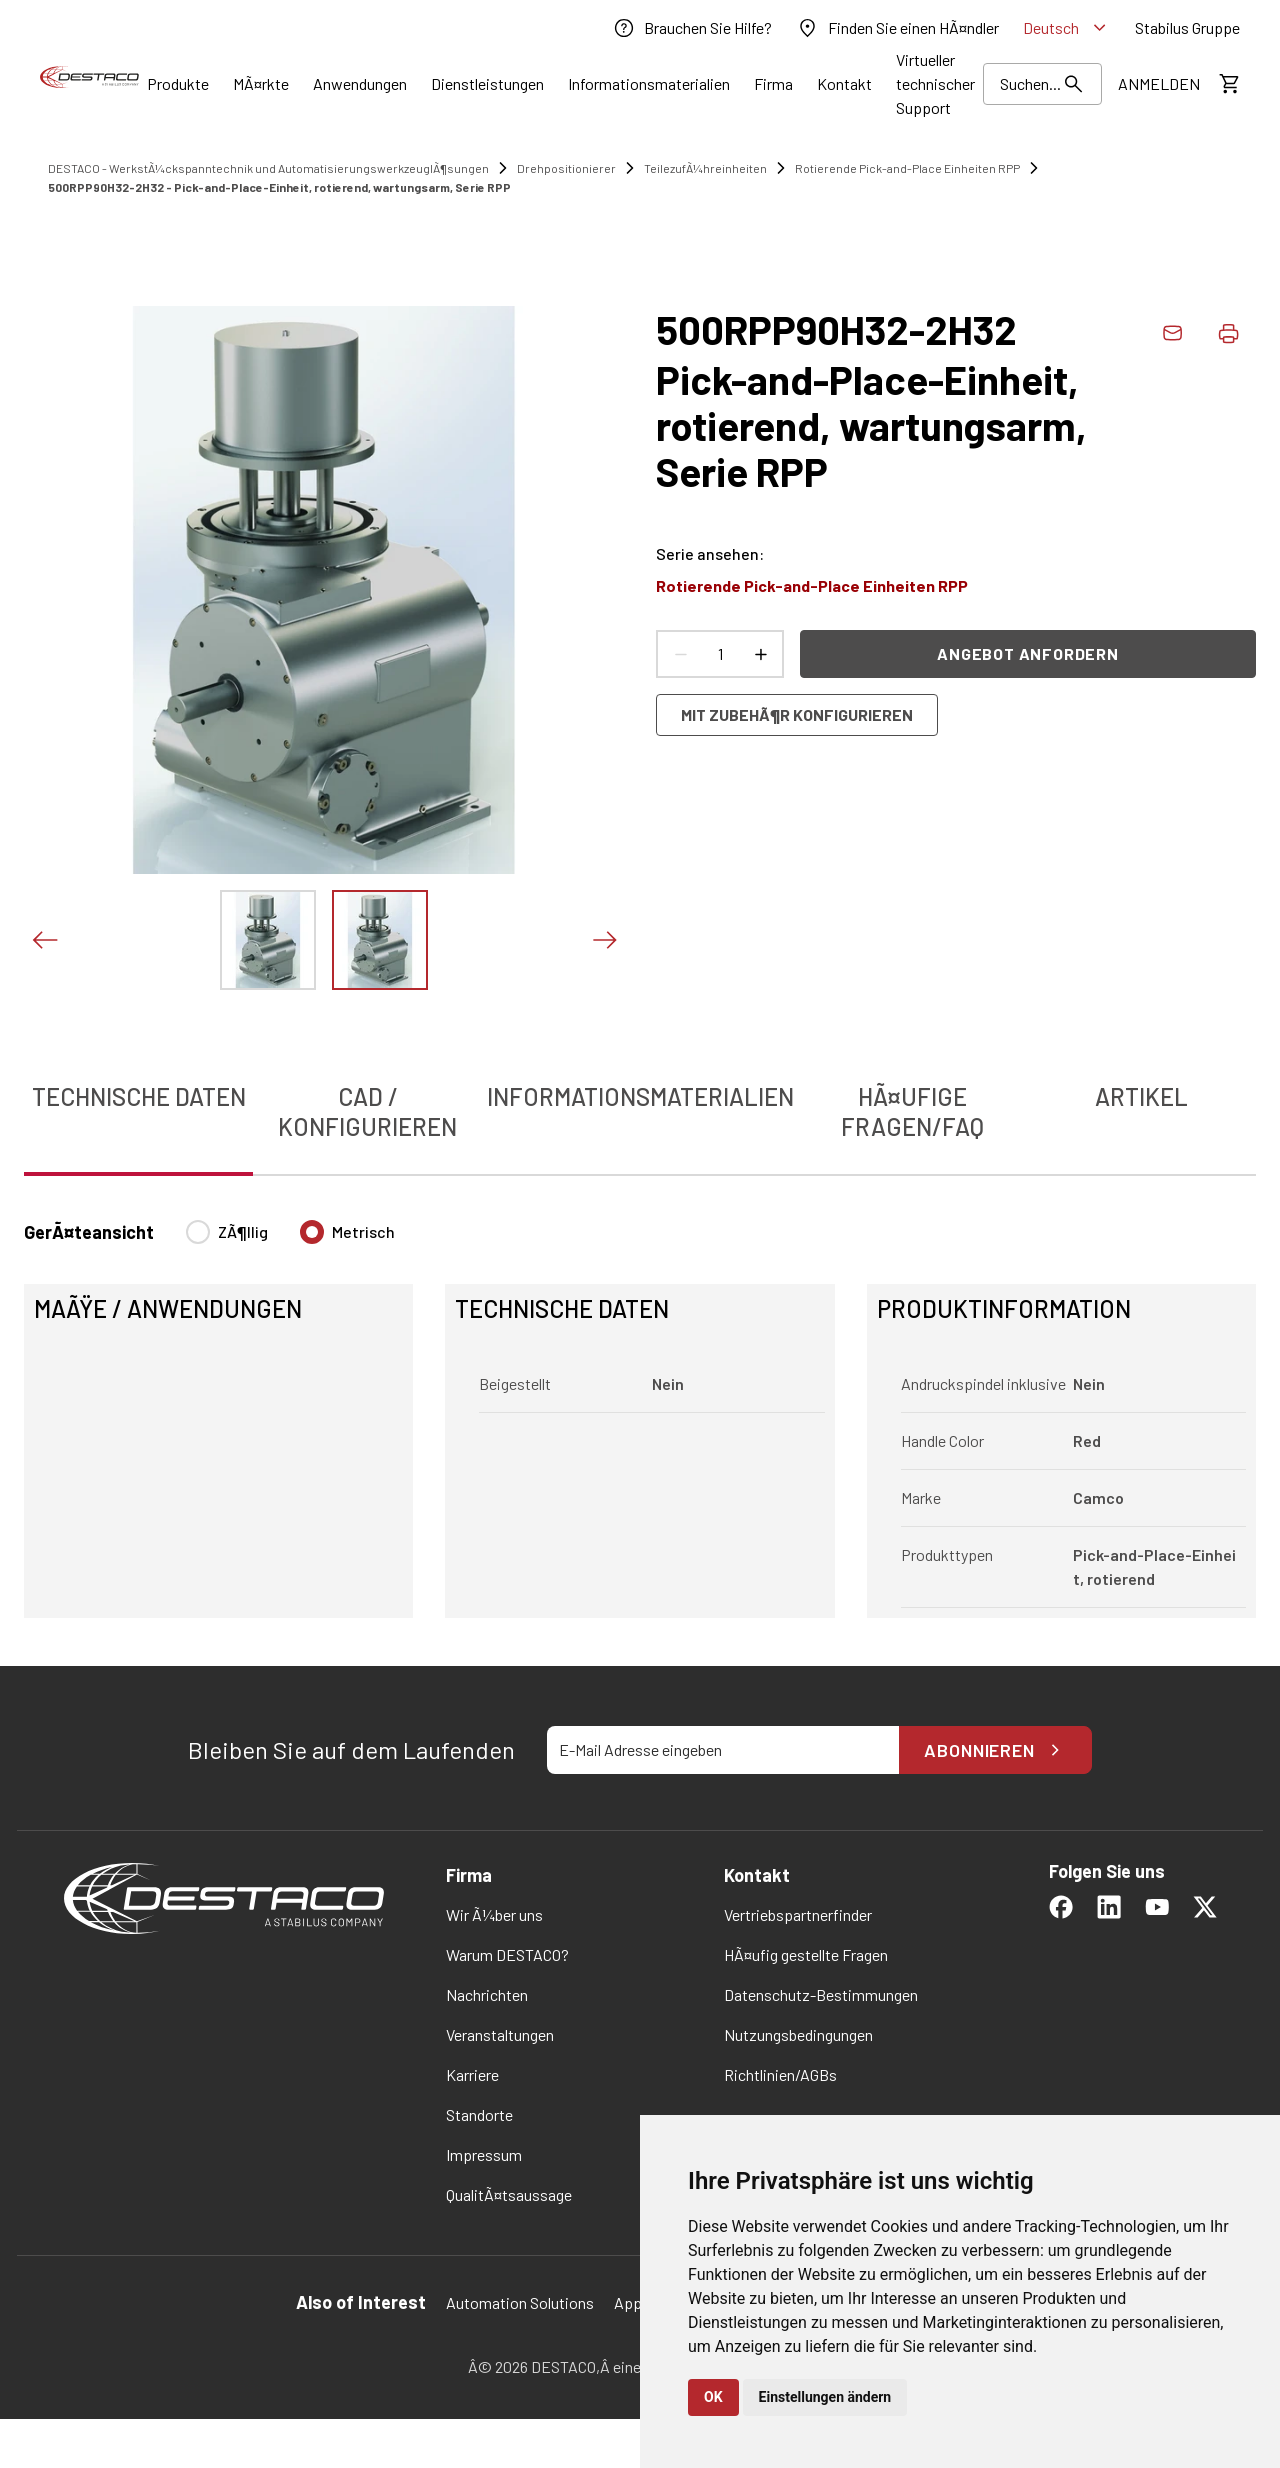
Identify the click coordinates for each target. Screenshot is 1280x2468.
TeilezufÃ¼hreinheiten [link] (705, 168)
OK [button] (713, 2397)
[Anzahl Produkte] (720, 654)
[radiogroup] (290, 1240)
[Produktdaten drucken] (1228, 333)
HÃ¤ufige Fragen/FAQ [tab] (912, 1111)
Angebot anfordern (1028, 653)
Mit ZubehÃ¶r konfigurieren (797, 714)
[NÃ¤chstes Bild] (604, 940)
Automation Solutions (520, 2302)
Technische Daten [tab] (139, 1096)
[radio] (198, 1232)
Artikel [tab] (1141, 1096)
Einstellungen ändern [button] (825, 2397)
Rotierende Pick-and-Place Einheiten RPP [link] (907, 168)
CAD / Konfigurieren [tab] (367, 1111)
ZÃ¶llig (243, 1231)
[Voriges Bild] (44, 940)
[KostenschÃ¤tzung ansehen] (1228, 84)
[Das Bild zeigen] (268, 940)
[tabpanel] (640, 1407)
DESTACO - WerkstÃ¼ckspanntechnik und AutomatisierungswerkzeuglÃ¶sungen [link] (268, 168)
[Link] (178, 84)
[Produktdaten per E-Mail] (1172, 333)
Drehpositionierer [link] (566, 168)
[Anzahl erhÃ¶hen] (760, 654)
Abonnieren (995, 1750)
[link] (692, 28)
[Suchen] (1042, 84)
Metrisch (363, 1231)
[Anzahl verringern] (680, 654)
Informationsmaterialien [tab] (640, 1096)
